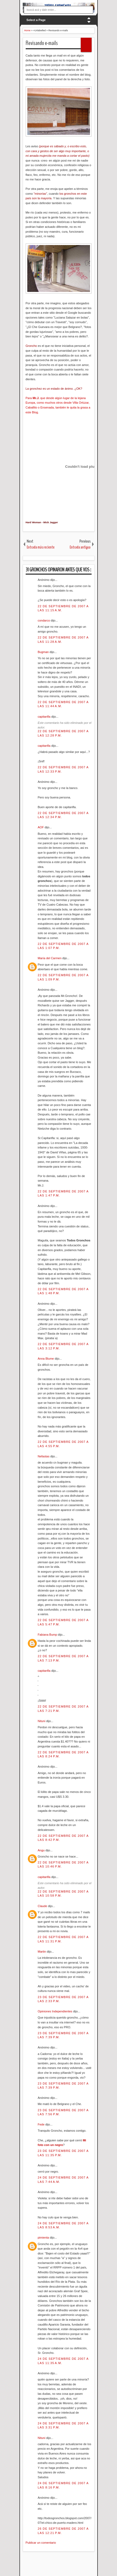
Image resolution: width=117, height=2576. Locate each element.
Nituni (42, 1721)
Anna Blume (46, 1358)
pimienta (44, 2237)
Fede (41, 2124)
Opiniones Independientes (55, 2011)
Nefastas (44, 1456)
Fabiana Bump (48, 1634)
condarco (44, 620)
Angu (42, 1850)
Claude (43, 1906)
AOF (41, 827)
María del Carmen (50, 958)
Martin (42, 1951)
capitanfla (44, 716)
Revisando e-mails (42, 43)
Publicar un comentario (41, 2542)
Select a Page (36, 20)
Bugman (44, 652)
